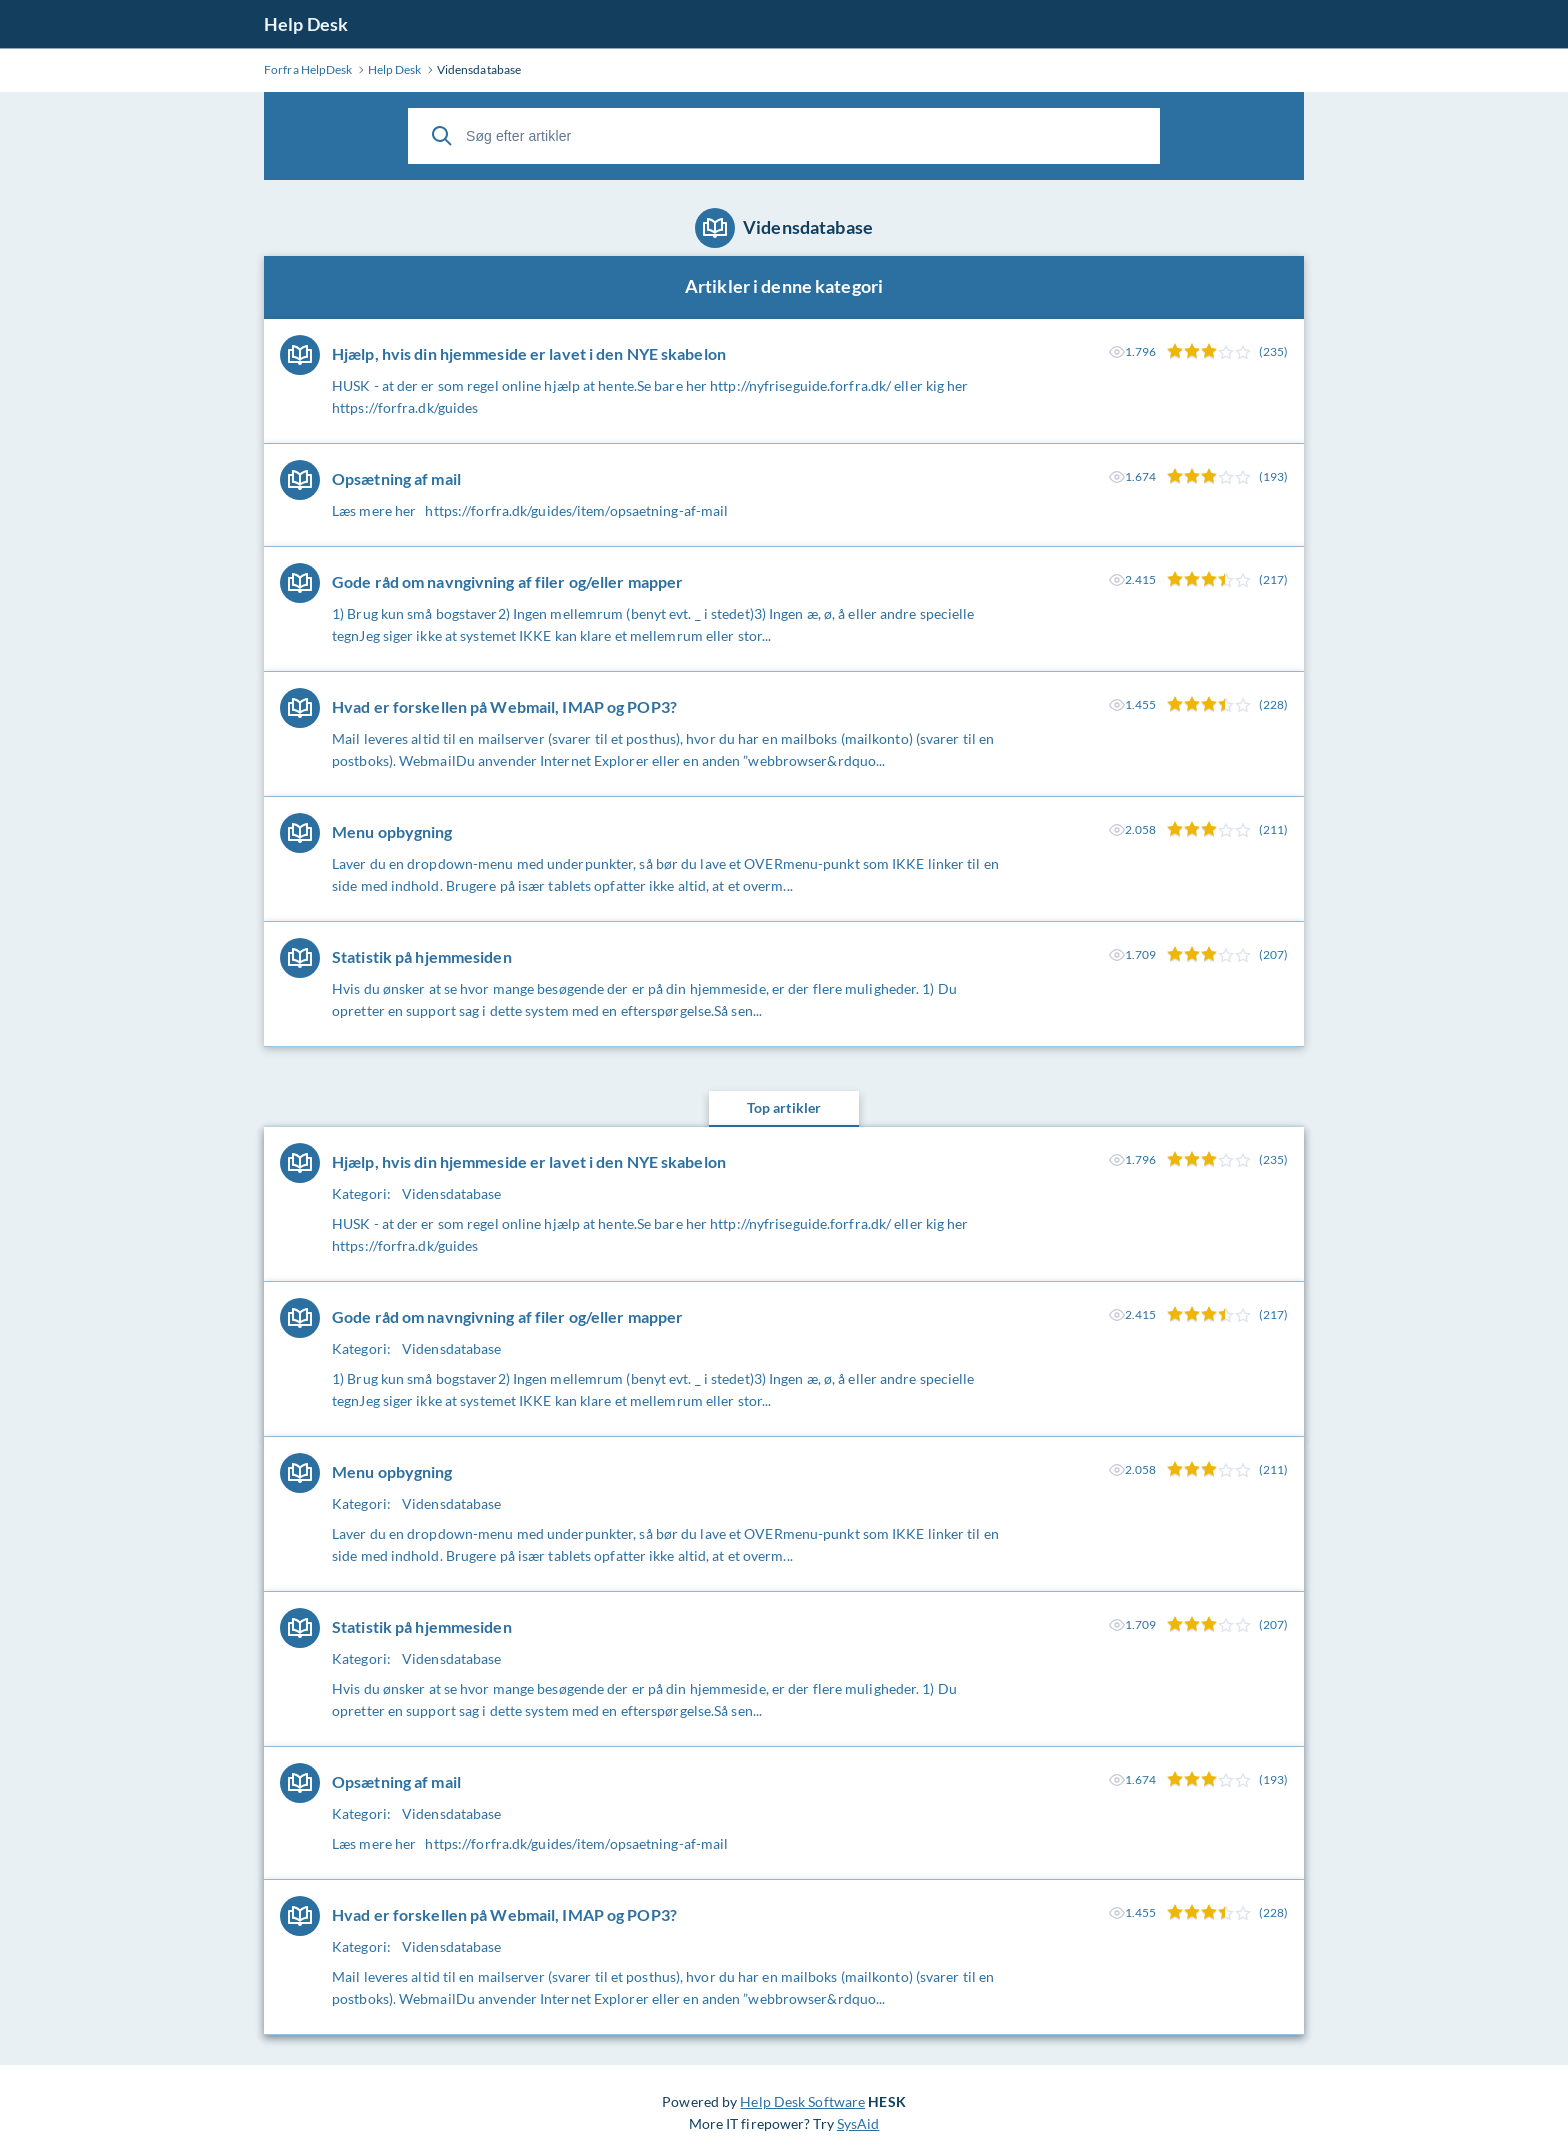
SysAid (858, 2123)
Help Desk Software (802, 2101)
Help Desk (306, 24)
